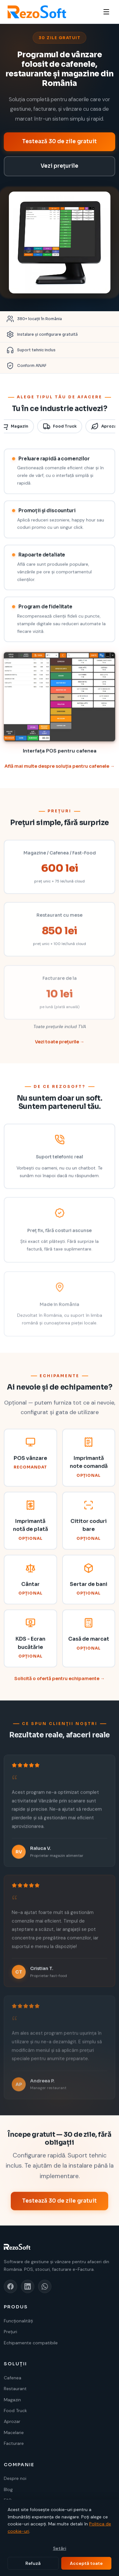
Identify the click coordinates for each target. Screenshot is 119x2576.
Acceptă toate (86, 2563)
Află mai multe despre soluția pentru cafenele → (59, 772)
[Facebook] (10, 2286)
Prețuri (10, 2331)
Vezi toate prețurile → (59, 1047)
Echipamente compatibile (31, 2343)
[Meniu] (106, 12)
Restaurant (15, 2388)
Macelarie (14, 2432)
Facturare (14, 2443)
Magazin (12, 2400)
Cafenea (12, 2378)
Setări (59, 2548)
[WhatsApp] (44, 2286)
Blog (8, 2489)
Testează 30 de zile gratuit (59, 141)
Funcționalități (18, 2321)
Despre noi (15, 2478)
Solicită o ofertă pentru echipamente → (59, 1684)
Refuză (33, 2563)
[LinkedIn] (27, 2286)
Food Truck (59, 432)
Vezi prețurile (59, 166)
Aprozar (12, 2421)
